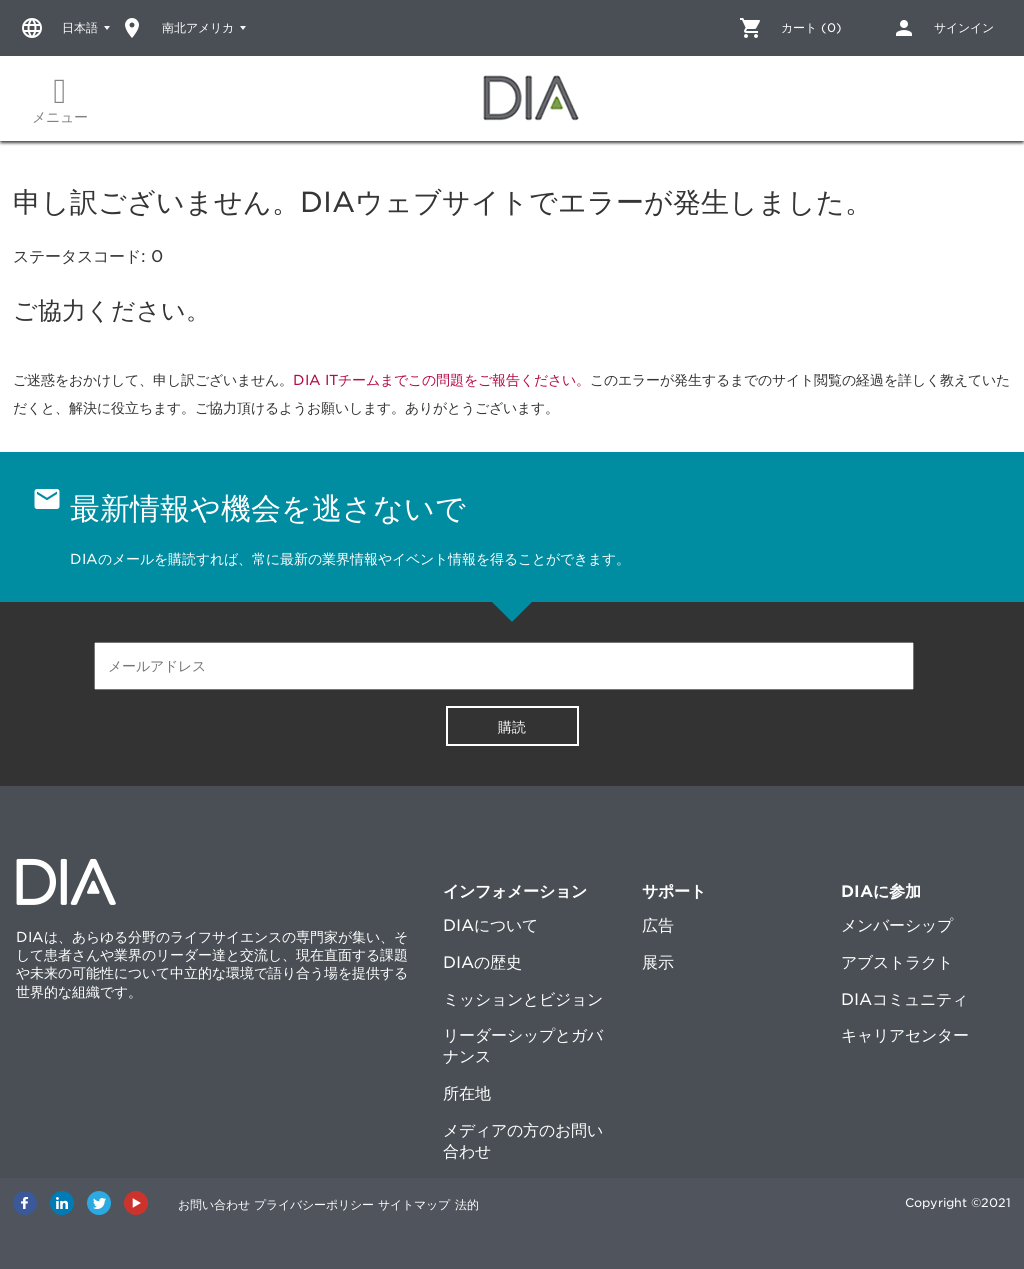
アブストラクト (897, 962)
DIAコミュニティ (904, 999)
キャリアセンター (905, 1035)
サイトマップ (450, 1202)
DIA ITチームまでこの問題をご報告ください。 (441, 380)
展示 (658, 962)
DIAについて (490, 925)
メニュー (60, 99)
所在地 (467, 1093)
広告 (658, 925)
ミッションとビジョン (523, 999)
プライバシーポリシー (332, 1202)
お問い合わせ (214, 1202)
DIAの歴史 (482, 962)
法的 (520, 1202)
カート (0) (811, 27)
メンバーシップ (897, 925)
